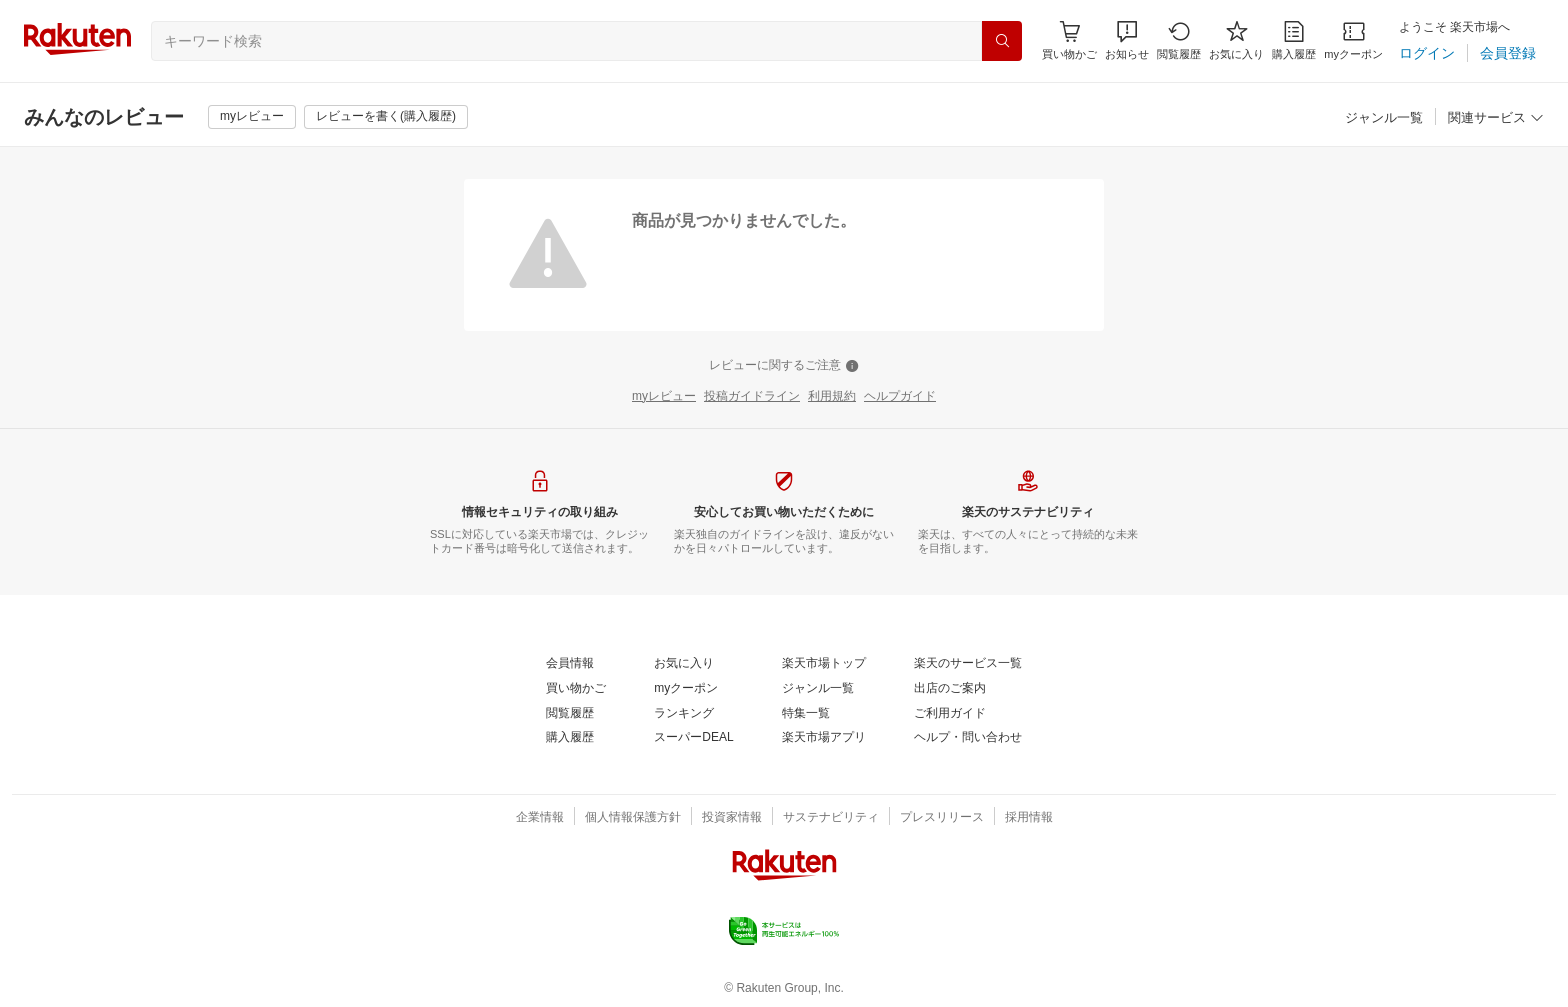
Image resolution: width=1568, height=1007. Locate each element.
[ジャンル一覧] (1384, 118)
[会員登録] (1508, 53)
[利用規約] (832, 397)
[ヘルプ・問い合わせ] (968, 738)
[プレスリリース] (942, 818)
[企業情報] (540, 818)
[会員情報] (570, 664)
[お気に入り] (1236, 40)
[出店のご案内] (950, 689)
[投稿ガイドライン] (752, 397)
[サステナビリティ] (831, 818)
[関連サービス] (1496, 118)
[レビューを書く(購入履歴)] (386, 117)
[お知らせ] (1127, 40)
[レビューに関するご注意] (784, 366)
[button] (1127, 40)
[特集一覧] (806, 714)
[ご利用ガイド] (950, 714)
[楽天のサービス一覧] (968, 664)
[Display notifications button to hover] (1069, 40)
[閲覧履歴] (1179, 40)
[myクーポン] (1353, 40)
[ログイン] (1427, 53)
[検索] (1002, 41)
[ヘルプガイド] (900, 397)
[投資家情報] (732, 818)
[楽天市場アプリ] (824, 738)
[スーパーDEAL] (693, 738)
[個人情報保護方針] (633, 818)
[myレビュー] (252, 117)
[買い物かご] (576, 689)
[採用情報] (1029, 818)
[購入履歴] (1294, 40)
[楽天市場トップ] (824, 664)
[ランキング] (684, 714)
